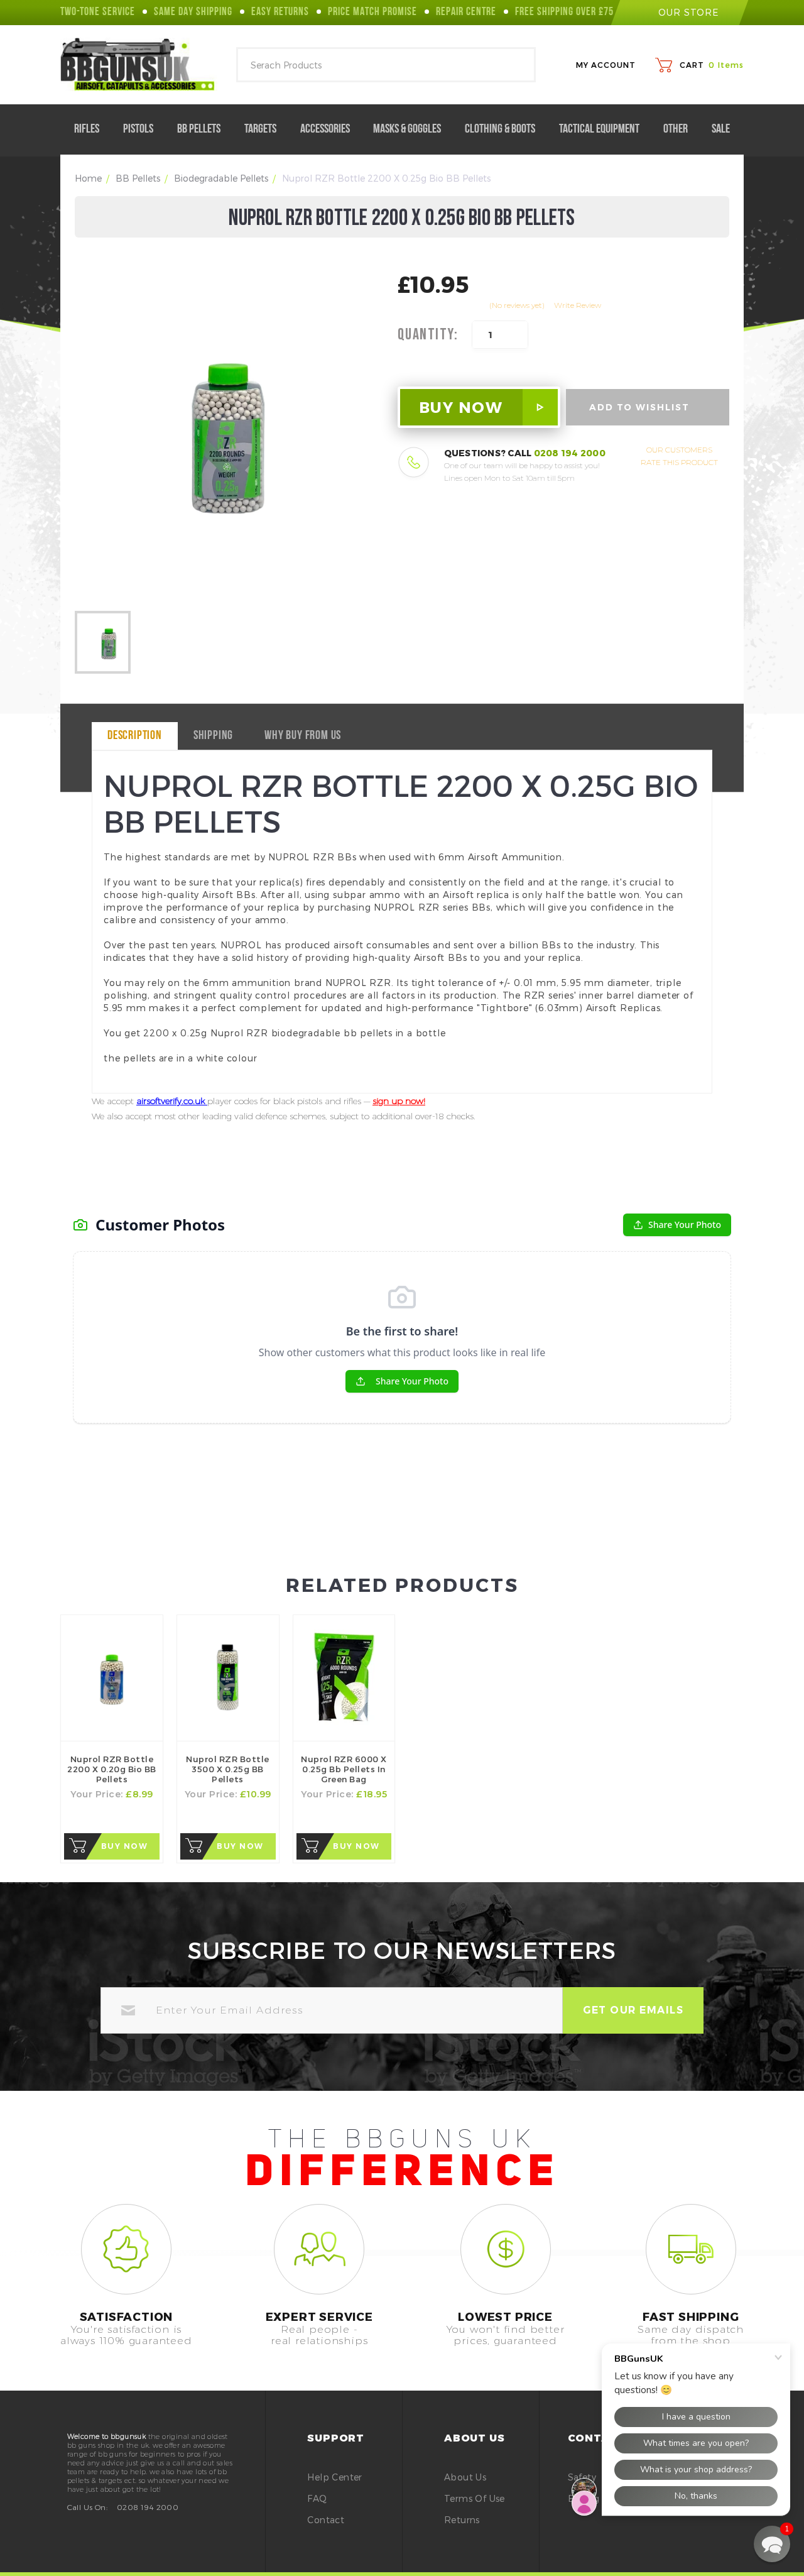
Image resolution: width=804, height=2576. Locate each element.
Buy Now (124, 1846)
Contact (325, 2519)
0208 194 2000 (570, 452)
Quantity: (428, 335)
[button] (772, 2544)
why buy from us (302, 736)
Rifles (91, 129)
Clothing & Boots (505, 129)
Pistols (143, 129)
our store (680, 12)
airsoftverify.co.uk (171, 1101)
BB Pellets (204, 129)
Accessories (330, 129)
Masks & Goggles (412, 129)
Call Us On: (87, 2506)
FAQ (317, 2498)
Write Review (577, 305)
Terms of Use (474, 2498)
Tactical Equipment (604, 129)
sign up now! (398, 1101)
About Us (465, 2477)
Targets (265, 129)
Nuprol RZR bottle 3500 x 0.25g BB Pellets (227, 1769)
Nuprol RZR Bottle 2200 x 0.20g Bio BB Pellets (111, 1769)
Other (680, 129)
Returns (462, 2519)
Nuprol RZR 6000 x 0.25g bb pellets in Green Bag (344, 1769)
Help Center (334, 2477)
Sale (721, 129)
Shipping (213, 736)
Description (134, 736)
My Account (606, 64)
